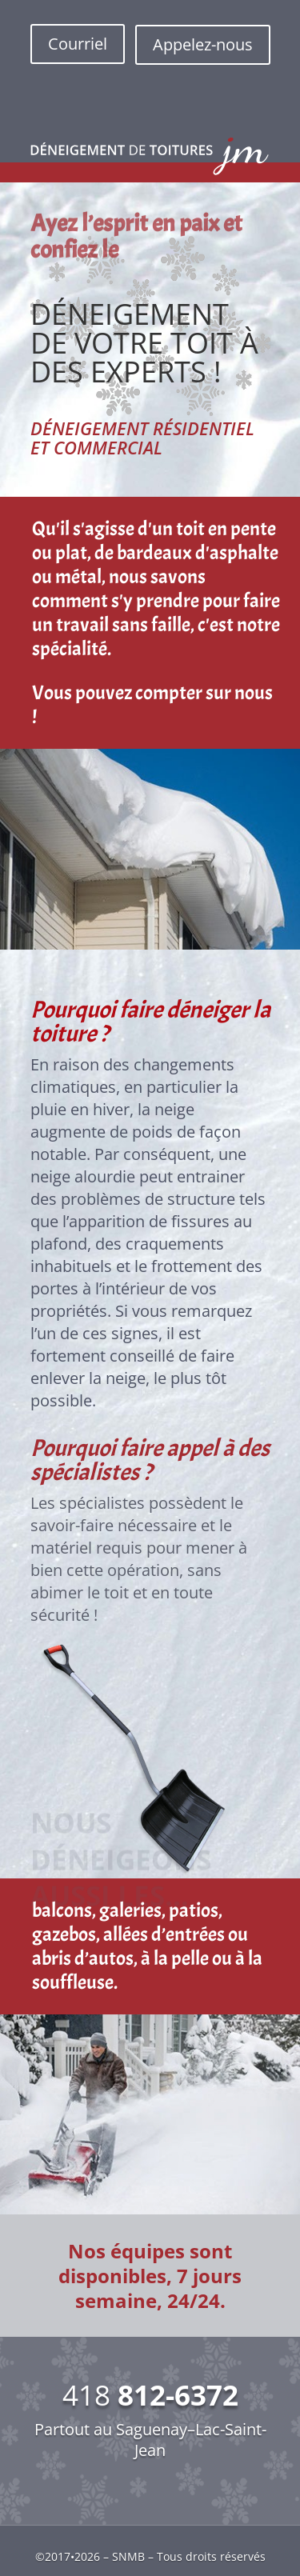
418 (150, 2395)
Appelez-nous (203, 44)
